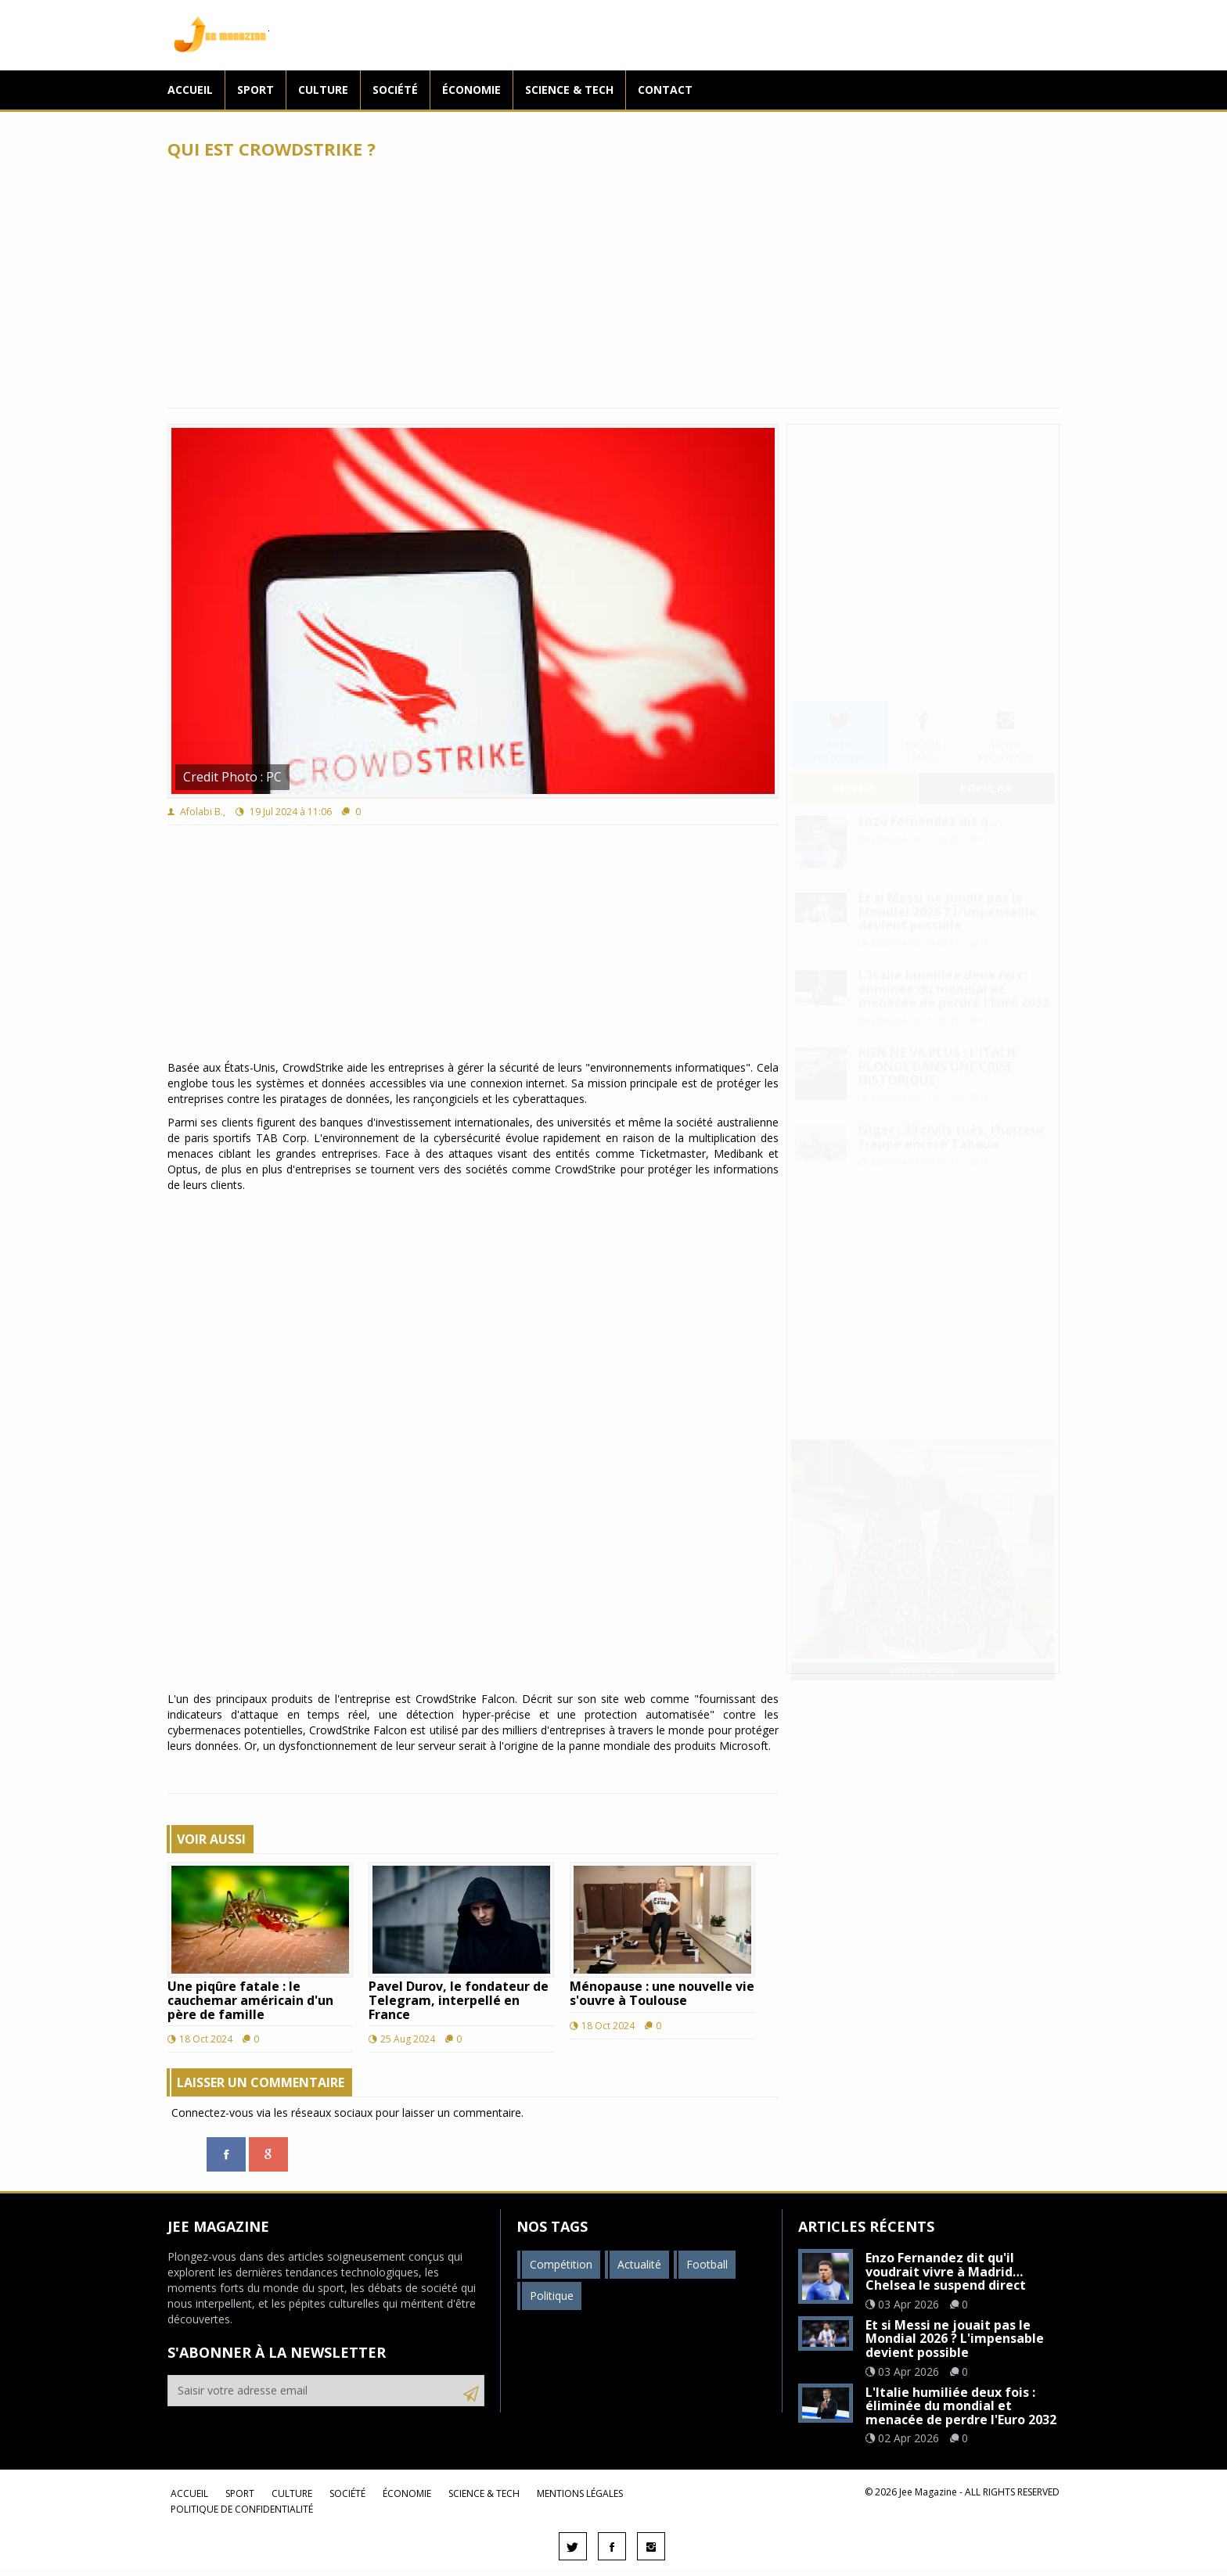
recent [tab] (854, 773)
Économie (471, 89)
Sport (255, 89)
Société (395, 89)
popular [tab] (986, 773)
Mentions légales (580, 2493)
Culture (323, 89)
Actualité (639, 2264)
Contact (665, 89)
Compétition (561, 2264)
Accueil (190, 89)
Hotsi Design (922, 1656)
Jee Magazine (218, 35)
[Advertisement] (613, 283)
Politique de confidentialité (242, 2509)
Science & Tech (569, 89)
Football (707, 2264)
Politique (552, 2295)
